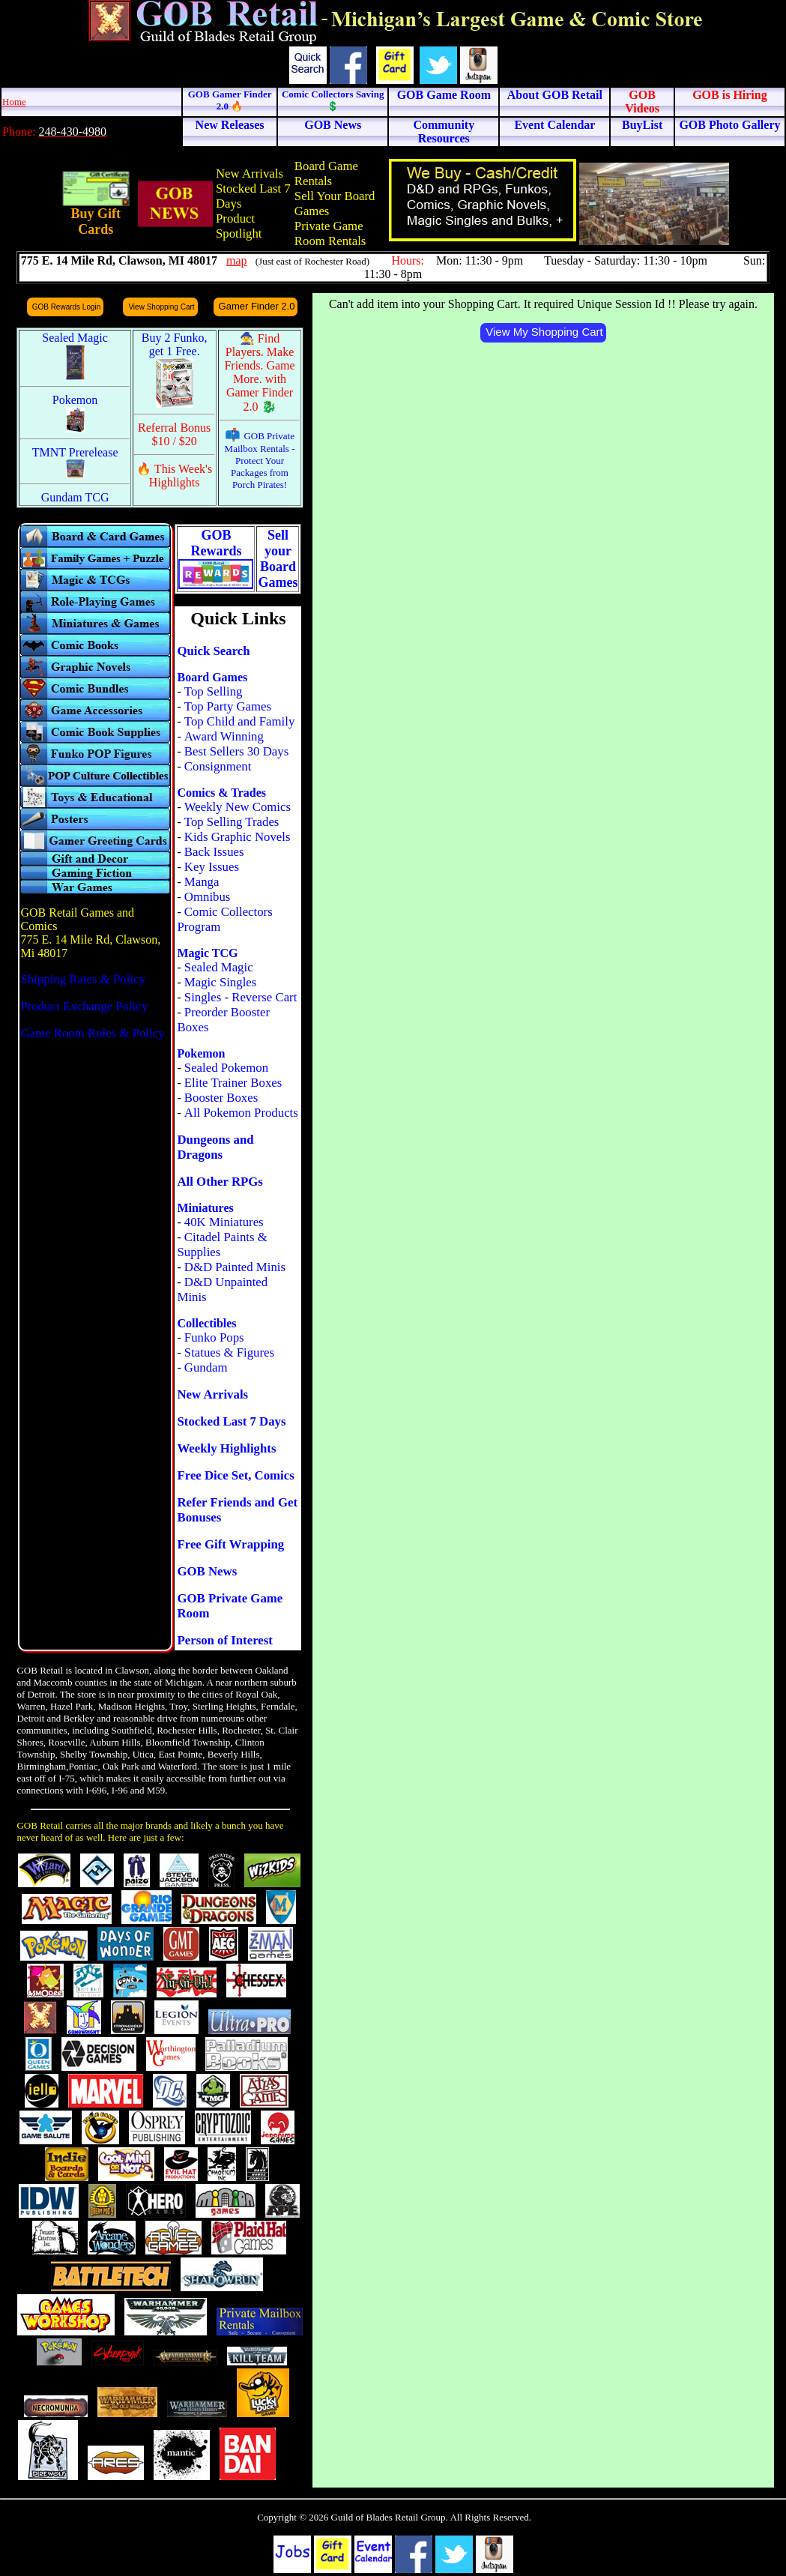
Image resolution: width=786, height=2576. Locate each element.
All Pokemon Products (241, 1112)
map (236, 260)
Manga (202, 882)
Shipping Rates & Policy (82, 979)
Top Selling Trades (231, 822)
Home (14, 101)
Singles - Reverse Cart (240, 997)
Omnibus (207, 897)
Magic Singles (220, 982)
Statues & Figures (229, 1352)
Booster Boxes (221, 1098)
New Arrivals (249, 173)
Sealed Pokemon (226, 1068)
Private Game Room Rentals (330, 233)
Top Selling (213, 691)
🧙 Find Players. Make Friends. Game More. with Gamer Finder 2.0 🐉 (259, 372)
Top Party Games (227, 706)
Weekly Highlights (226, 1448)
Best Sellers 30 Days (236, 751)
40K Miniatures (224, 1222)
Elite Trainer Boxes (233, 1083)
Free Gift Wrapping (230, 1544)
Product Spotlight (239, 226)
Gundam (206, 1367)
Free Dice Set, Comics (235, 1475)
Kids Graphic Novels (237, 837)
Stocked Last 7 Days (231, 1421)
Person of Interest (224, 1640)
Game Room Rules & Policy (92, 1033)
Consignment (218, 766)
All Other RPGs (219, 1181)
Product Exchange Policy (84, 1006)
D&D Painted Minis (234, 1267)
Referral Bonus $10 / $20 (174, 434)
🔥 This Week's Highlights (174, 475)
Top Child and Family (239, 721)
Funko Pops (214, 1337)
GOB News (207, 1571)
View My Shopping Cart (544, 331)
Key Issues (211, 867)
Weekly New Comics (237, 807)
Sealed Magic (218, 967)
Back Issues (214, 852)
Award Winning (224, 736)
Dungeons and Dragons (215, 1147)
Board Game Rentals (326, 173)
